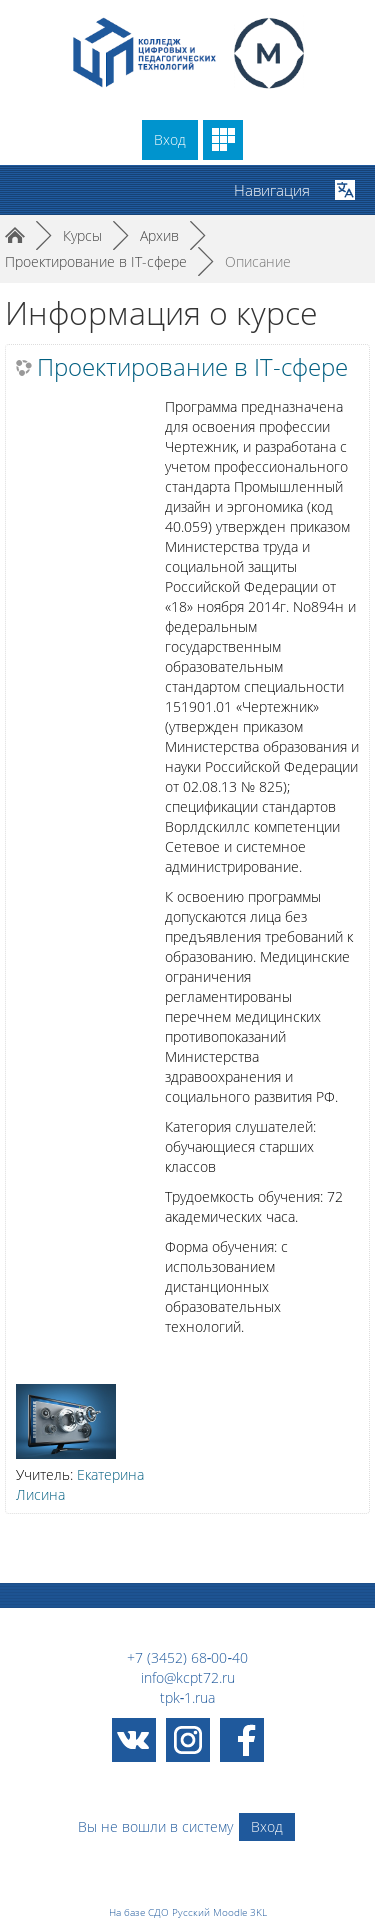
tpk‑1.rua (188, 1697)
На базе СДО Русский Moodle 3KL (188, 1912)
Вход (170, 139)
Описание (258, 261)
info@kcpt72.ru (188, 1677)
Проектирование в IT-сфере (192, 367)
